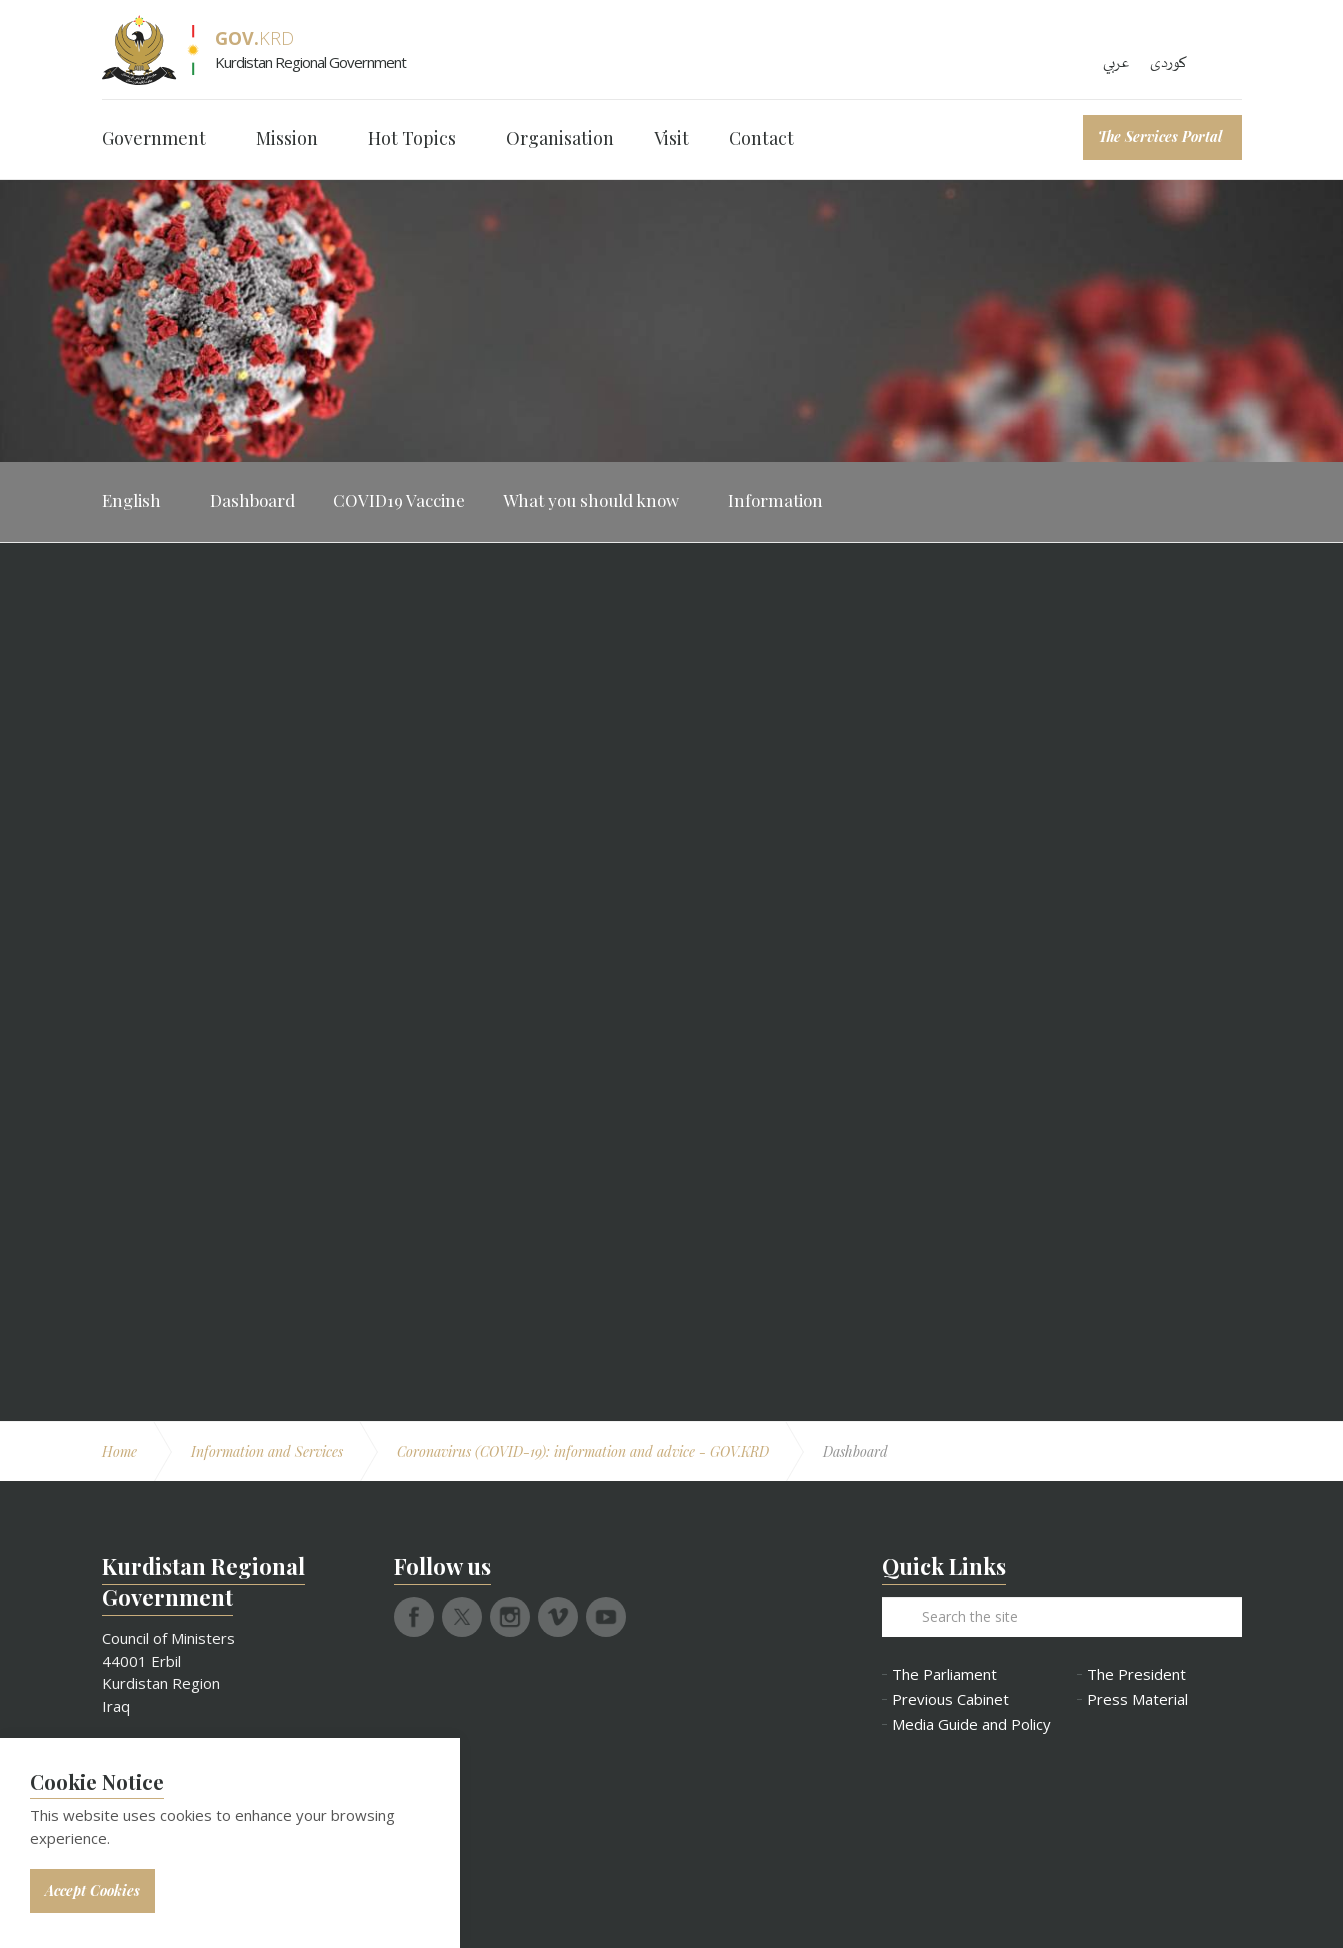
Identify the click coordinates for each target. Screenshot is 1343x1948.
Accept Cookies (92, 1890)
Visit (671, 138)
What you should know (591, 500)
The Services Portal (1160, 136)
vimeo (558, 1617)
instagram (510, 1617)
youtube (606, 1617)
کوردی (1168, 63)
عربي (1116, 63)
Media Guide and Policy (969, 1724)
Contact (761, 138)
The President (1136, 1674)
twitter (462, 1617)
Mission (287, 138)
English (131, 500)
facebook (414, 1617)
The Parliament (944, 1674)
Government (154, 138)
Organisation (560, 138)
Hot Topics (412, 138)
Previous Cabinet (950, 1699)
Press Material (1137, 1699)
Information (775, 500)
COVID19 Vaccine (399, 500)
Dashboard (252, 500)
